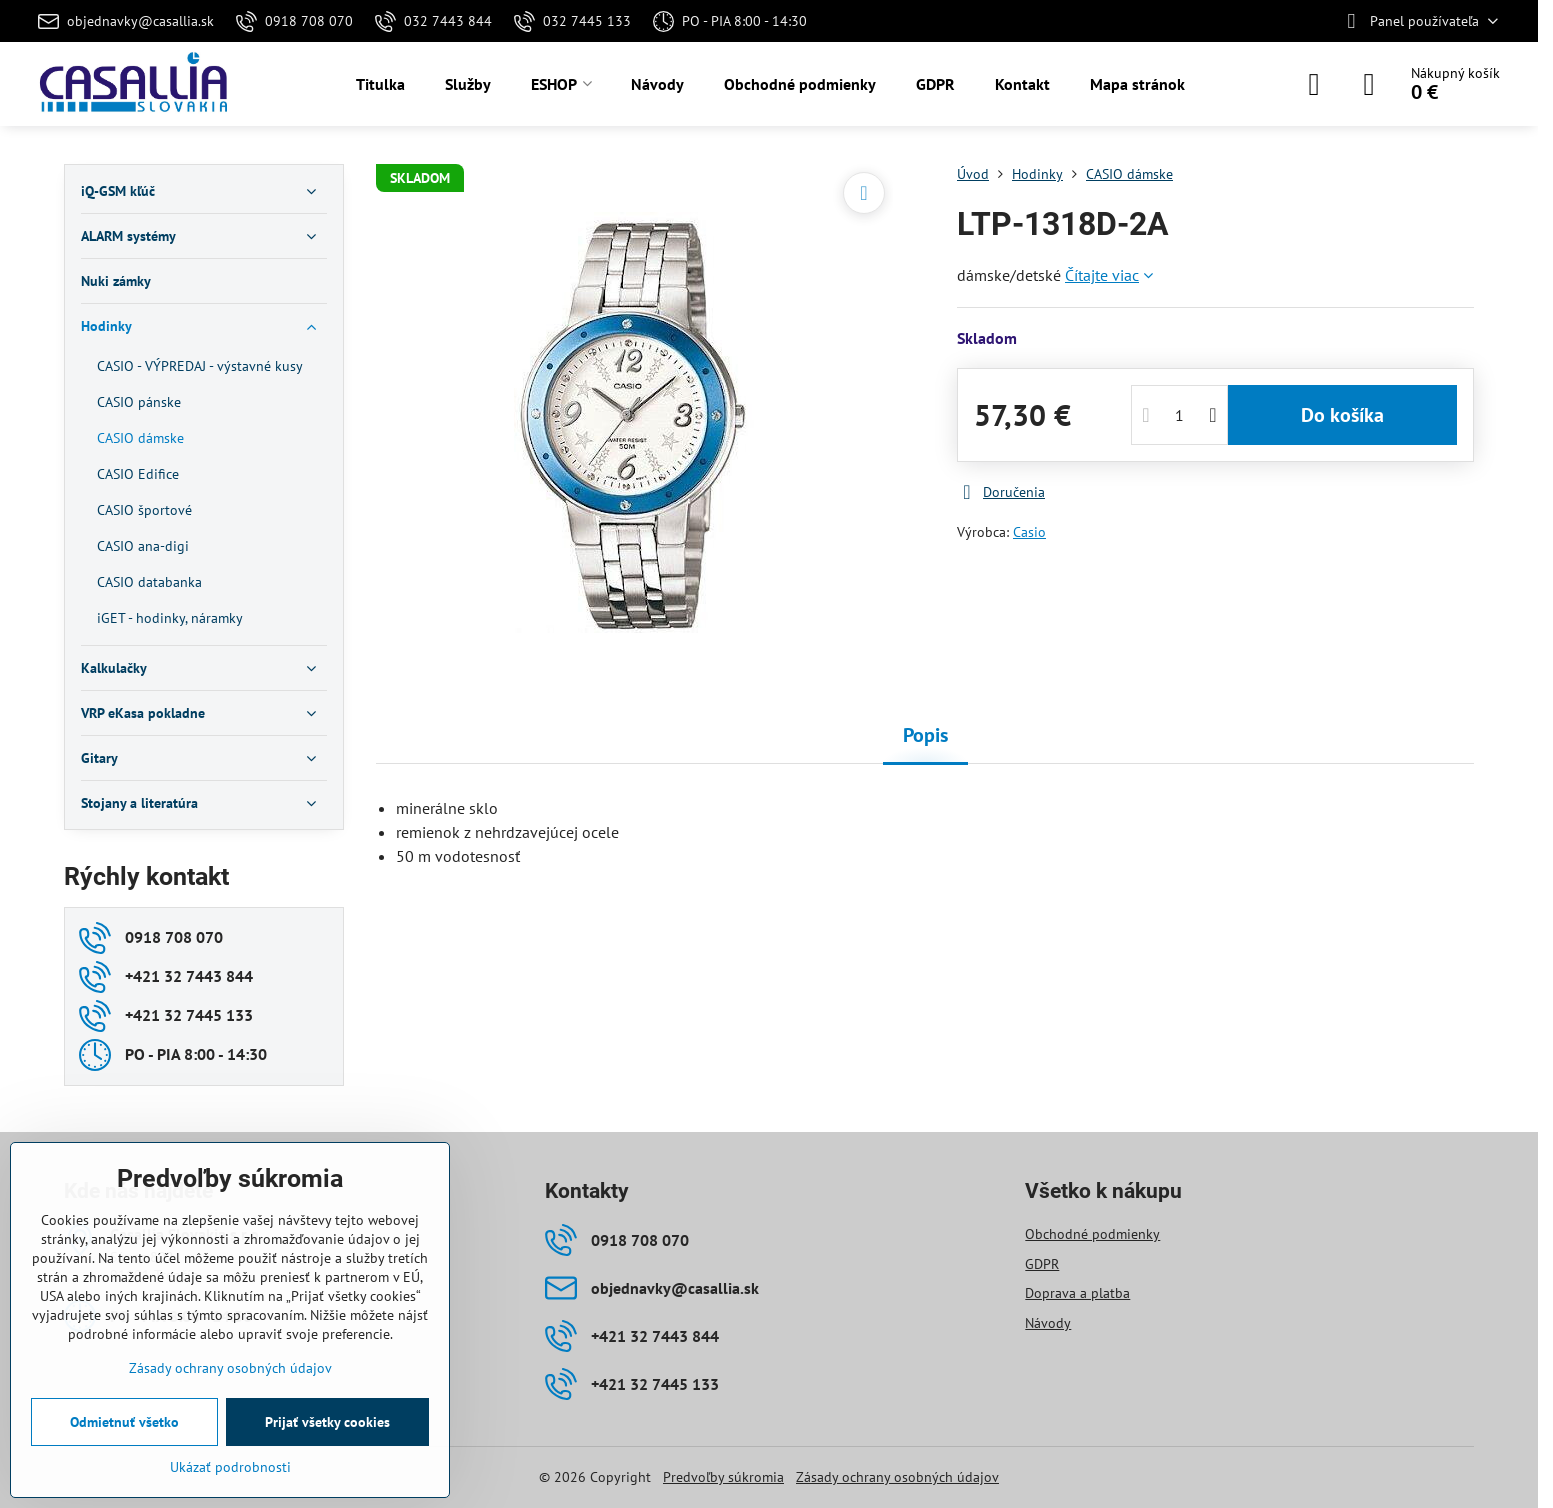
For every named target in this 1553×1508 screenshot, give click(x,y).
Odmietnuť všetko (124, 1422)
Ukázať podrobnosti (230, 1467)
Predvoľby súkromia (723, 1477)
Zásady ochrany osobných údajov (897, 1477)
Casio (1029, 532)
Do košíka (1342, 415)
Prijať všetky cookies (327, 1422)
